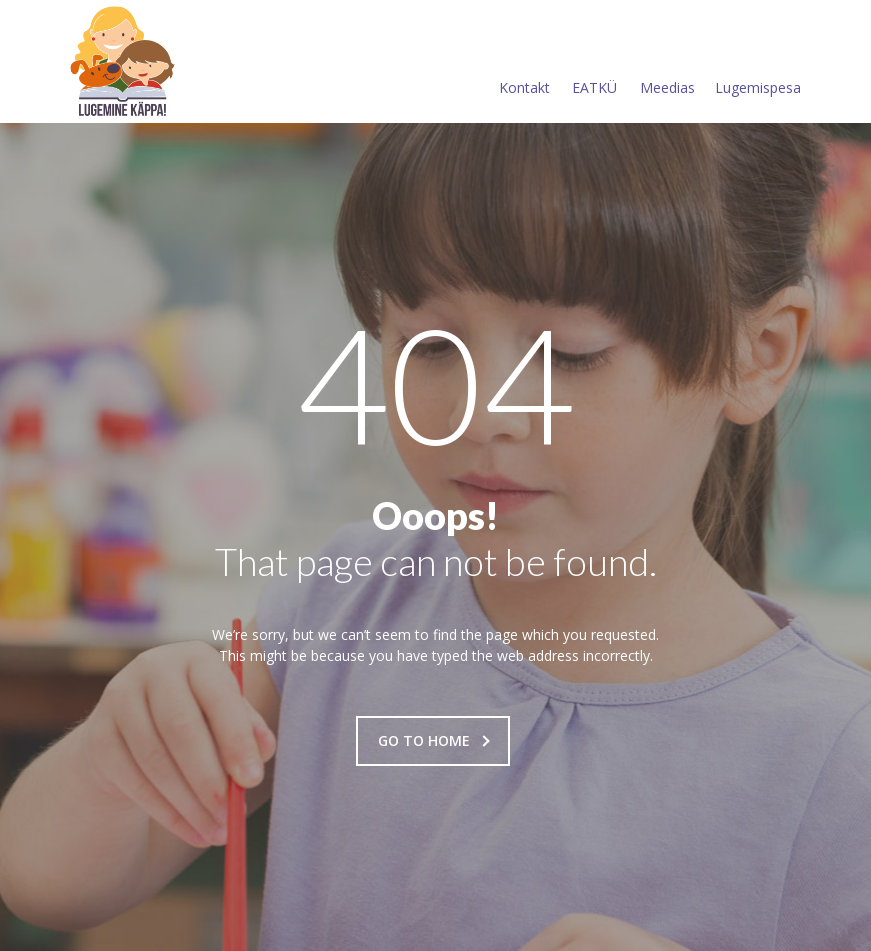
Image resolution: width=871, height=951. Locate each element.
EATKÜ (594, 63)
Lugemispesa (758, 63)
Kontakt (524, 63)
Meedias (667, 63)
